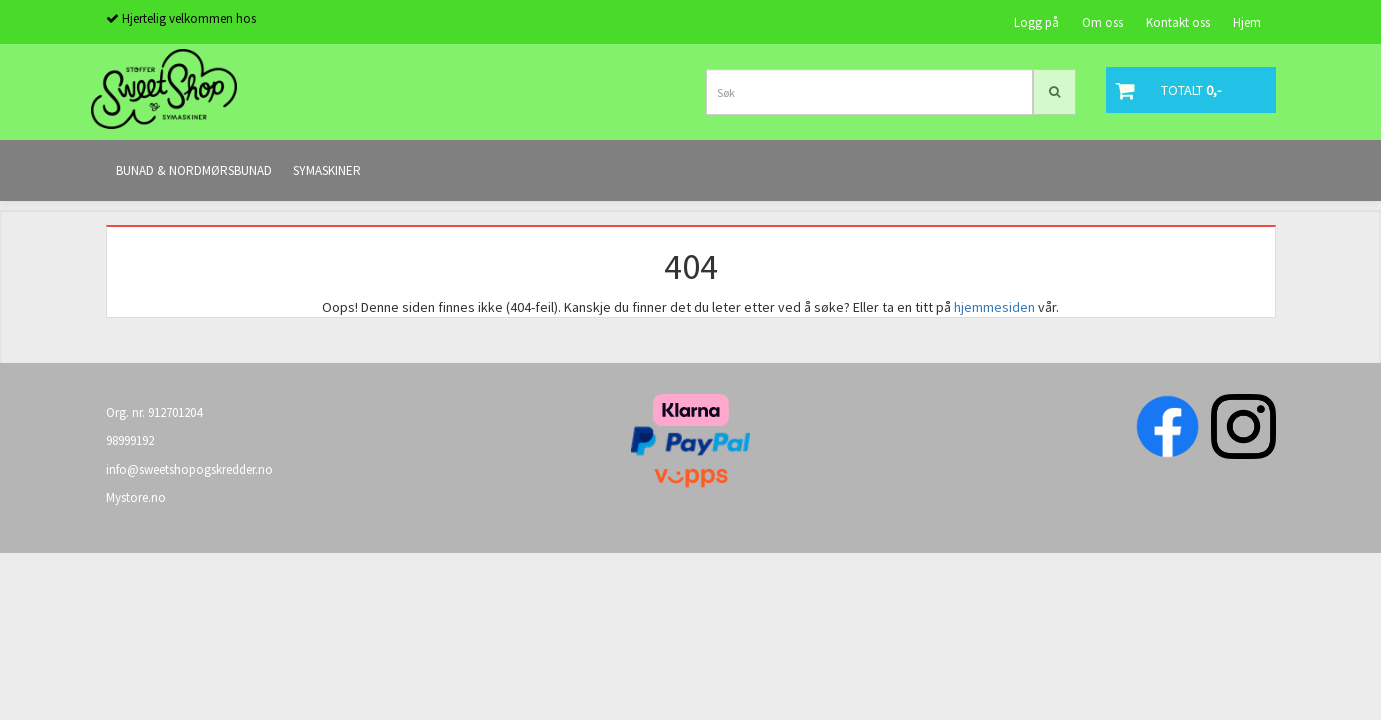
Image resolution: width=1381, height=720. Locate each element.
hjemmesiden (994, 307)
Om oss (1102, 22)
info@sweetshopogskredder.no (189, 469)
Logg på (1036, 22)
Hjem (1247, 22)
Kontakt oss (1178, 22)
